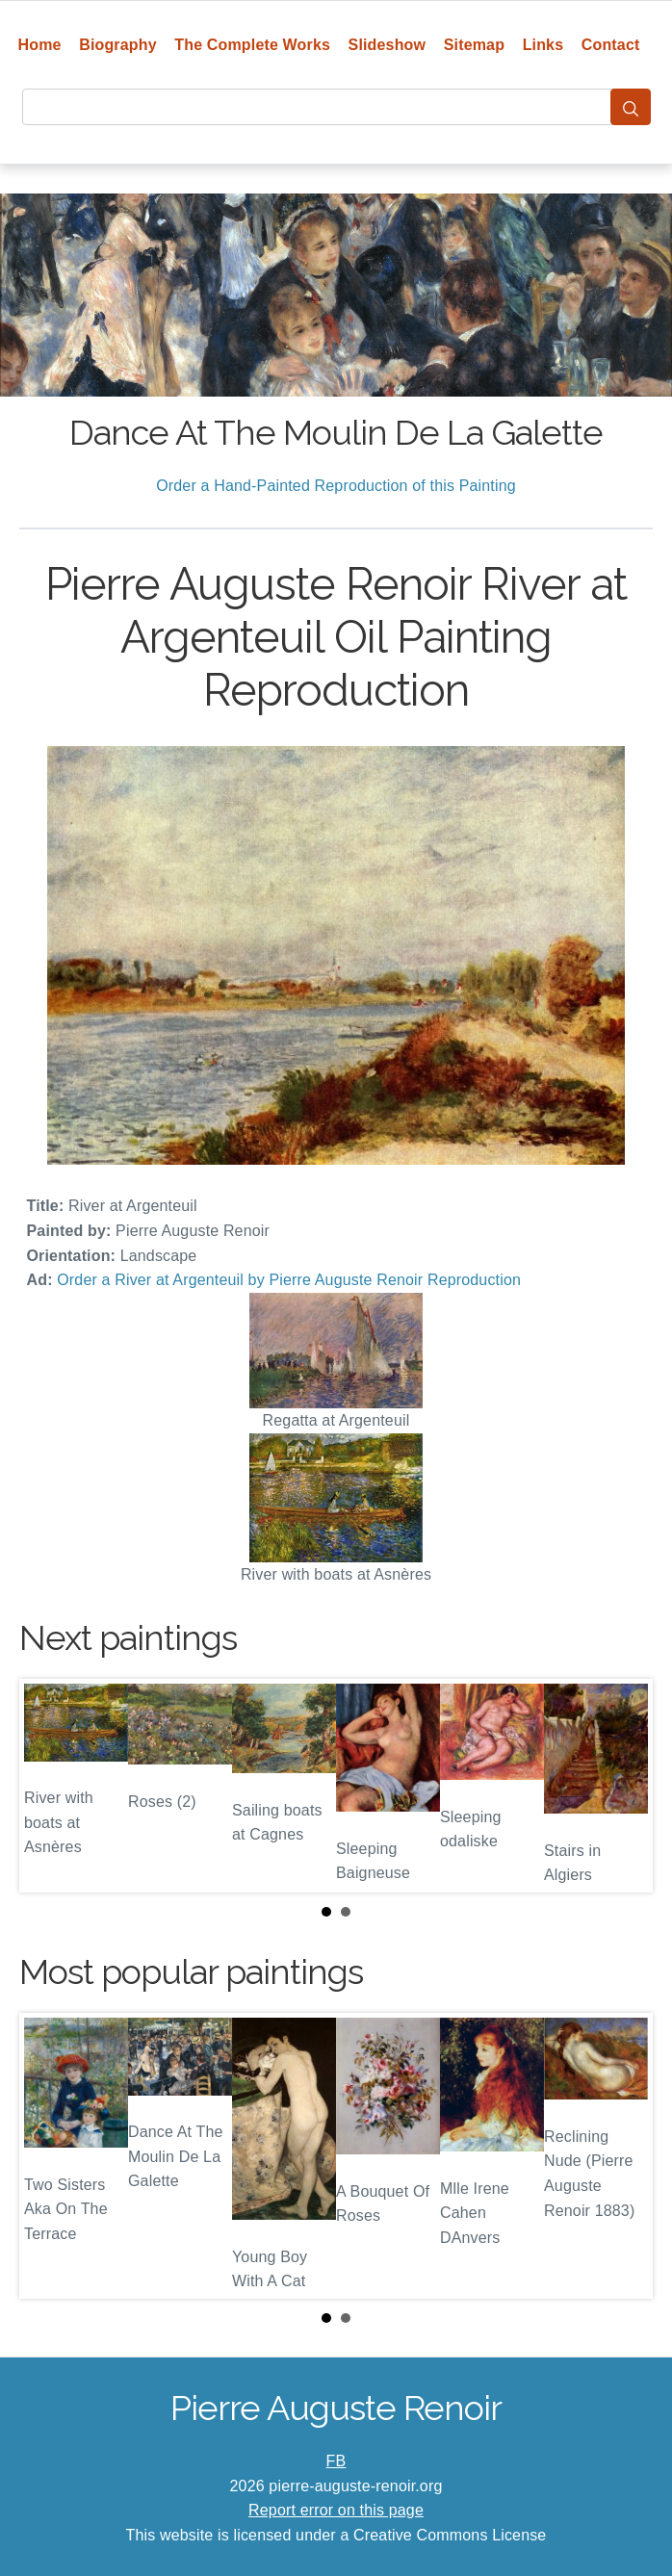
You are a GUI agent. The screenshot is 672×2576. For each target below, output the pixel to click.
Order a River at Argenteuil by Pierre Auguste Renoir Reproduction (289, 1280)
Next (622, 1785)
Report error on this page (336, 2510)
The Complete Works (252, 45)
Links (543, 45)
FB (336, 2461)
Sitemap (474, 45)
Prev (49, 1785)
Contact (611, 45)
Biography (118, 45)
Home (40, 45)
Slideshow (387, 45)
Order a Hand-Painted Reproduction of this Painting (336, 485)
